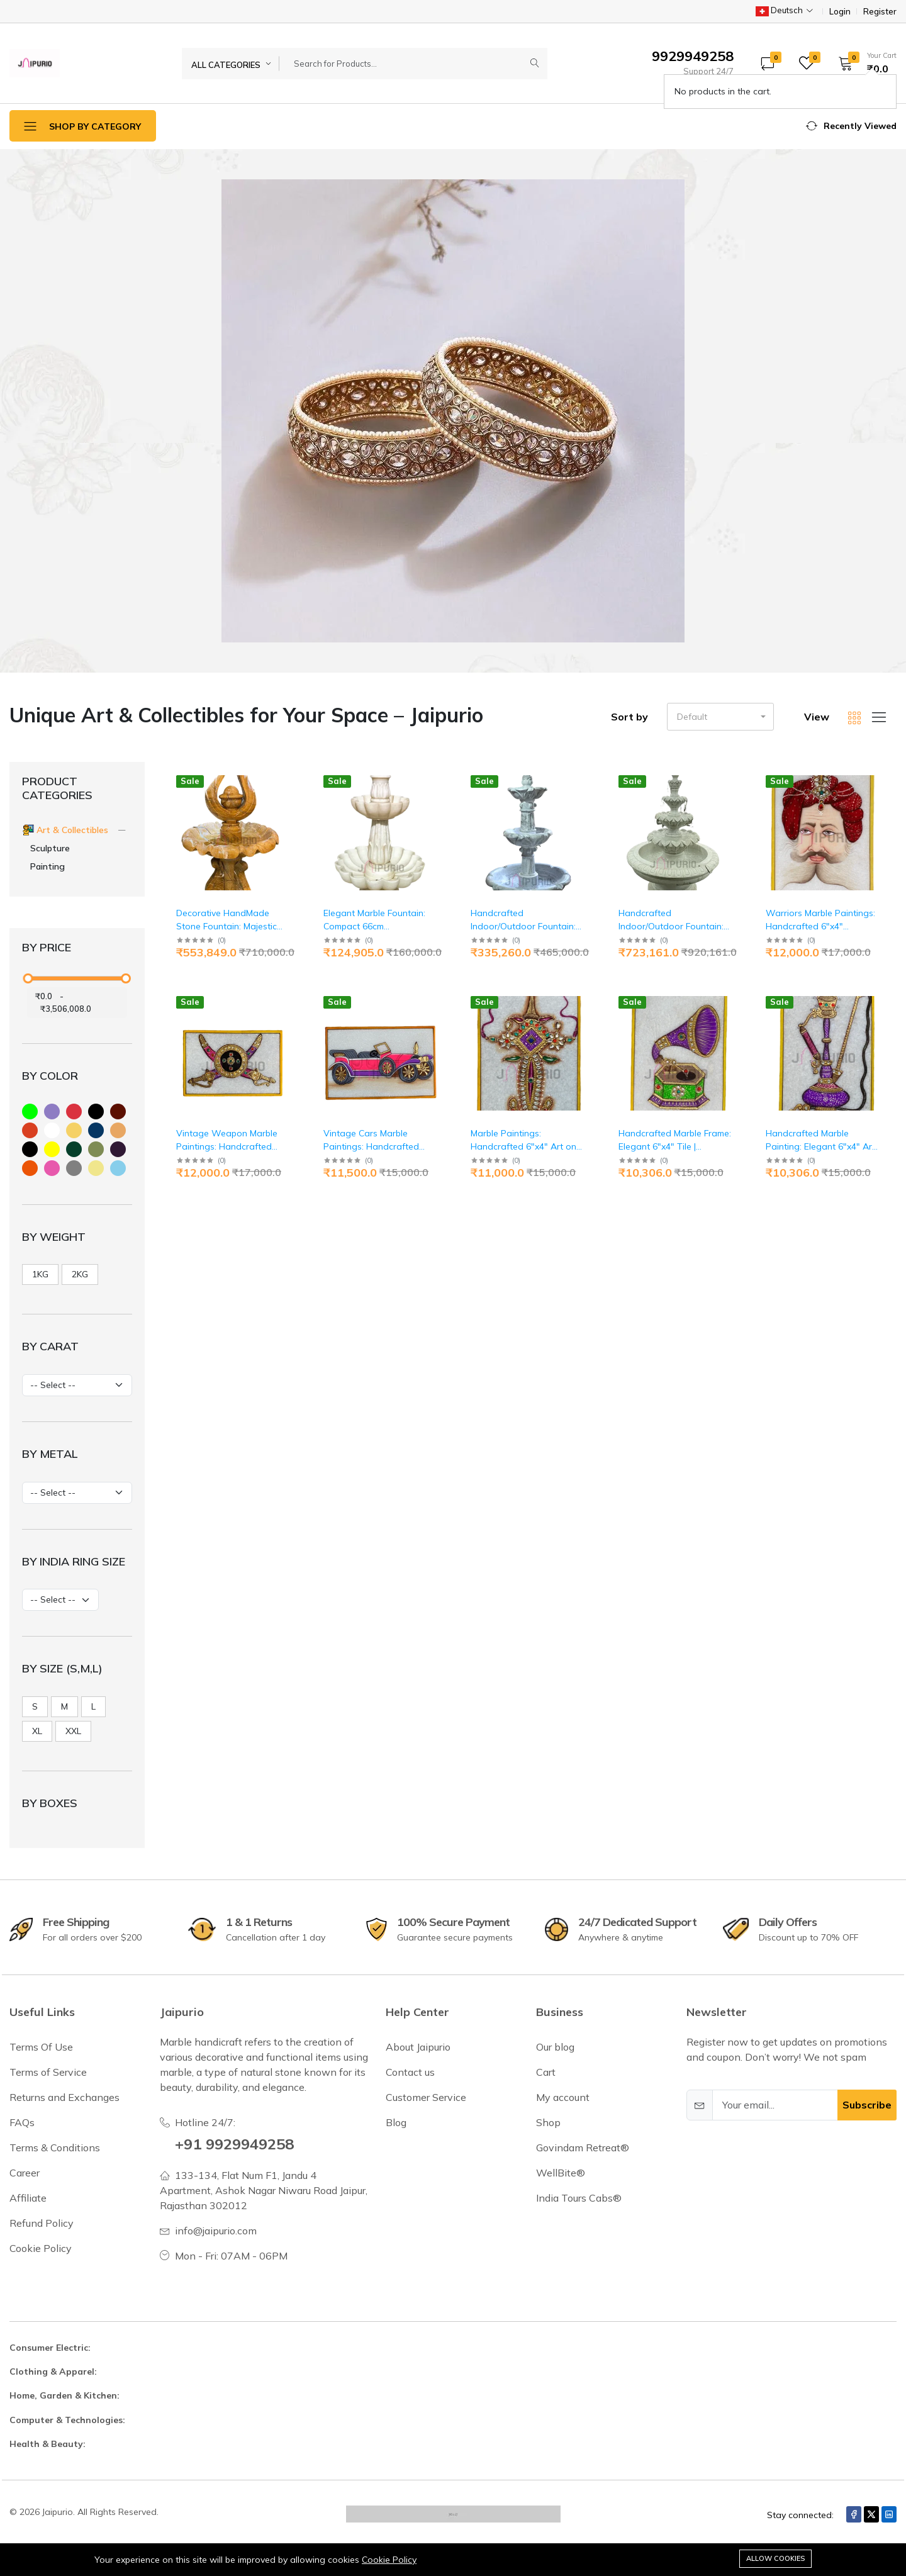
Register (880, 12)
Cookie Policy (389, 2559)
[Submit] (534, 63)
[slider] (28, 978)
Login (840, 12)
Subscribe (867, 2104)
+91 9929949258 (234, 2143)
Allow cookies (775, 2558)
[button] (863, 63)
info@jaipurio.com (216, 2230)
